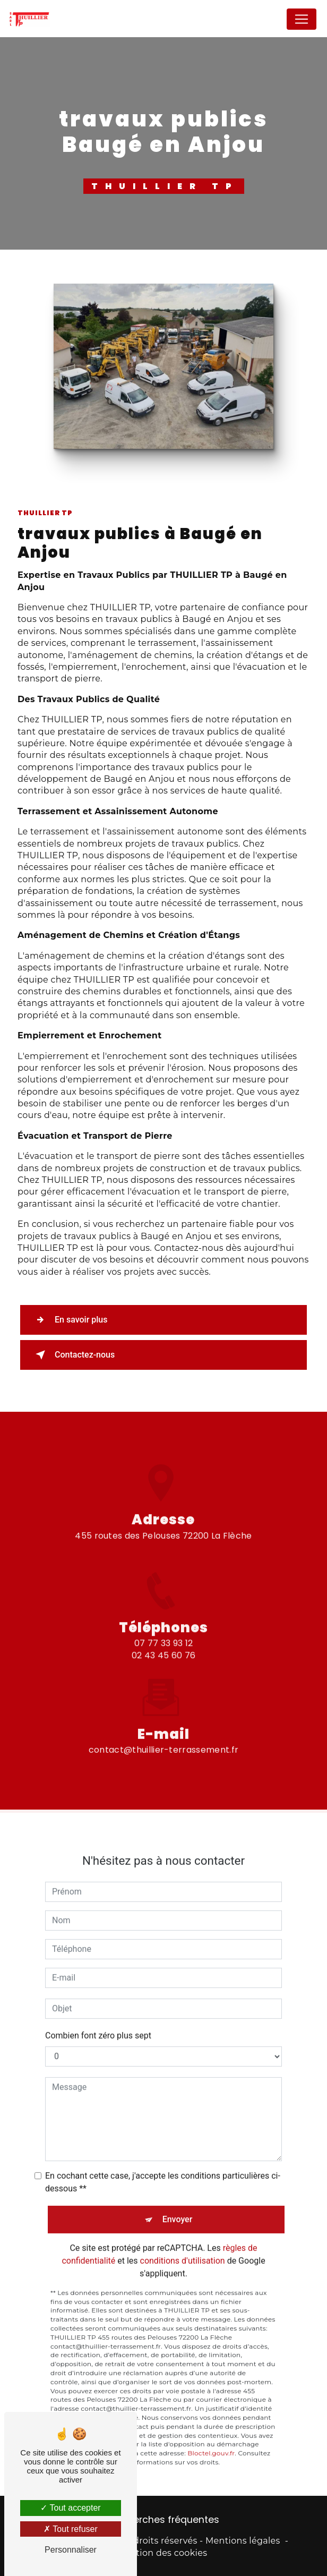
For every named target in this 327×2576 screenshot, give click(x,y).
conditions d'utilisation (182, 2244)
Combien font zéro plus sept (98, 2019)
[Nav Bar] (301, 19)
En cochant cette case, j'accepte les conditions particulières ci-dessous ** (162, 2165)
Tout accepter (70, 2507)
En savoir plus (69, 1320)
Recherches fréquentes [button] (164, 2519)
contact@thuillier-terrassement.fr (164, 1733)
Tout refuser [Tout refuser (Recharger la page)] (71, 2529)
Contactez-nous (73, 1355)
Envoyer (177, 2202)
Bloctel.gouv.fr (211, 2437)
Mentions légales (242, 2541)
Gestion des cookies (164, 2553)
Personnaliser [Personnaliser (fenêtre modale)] (71, 2549)
